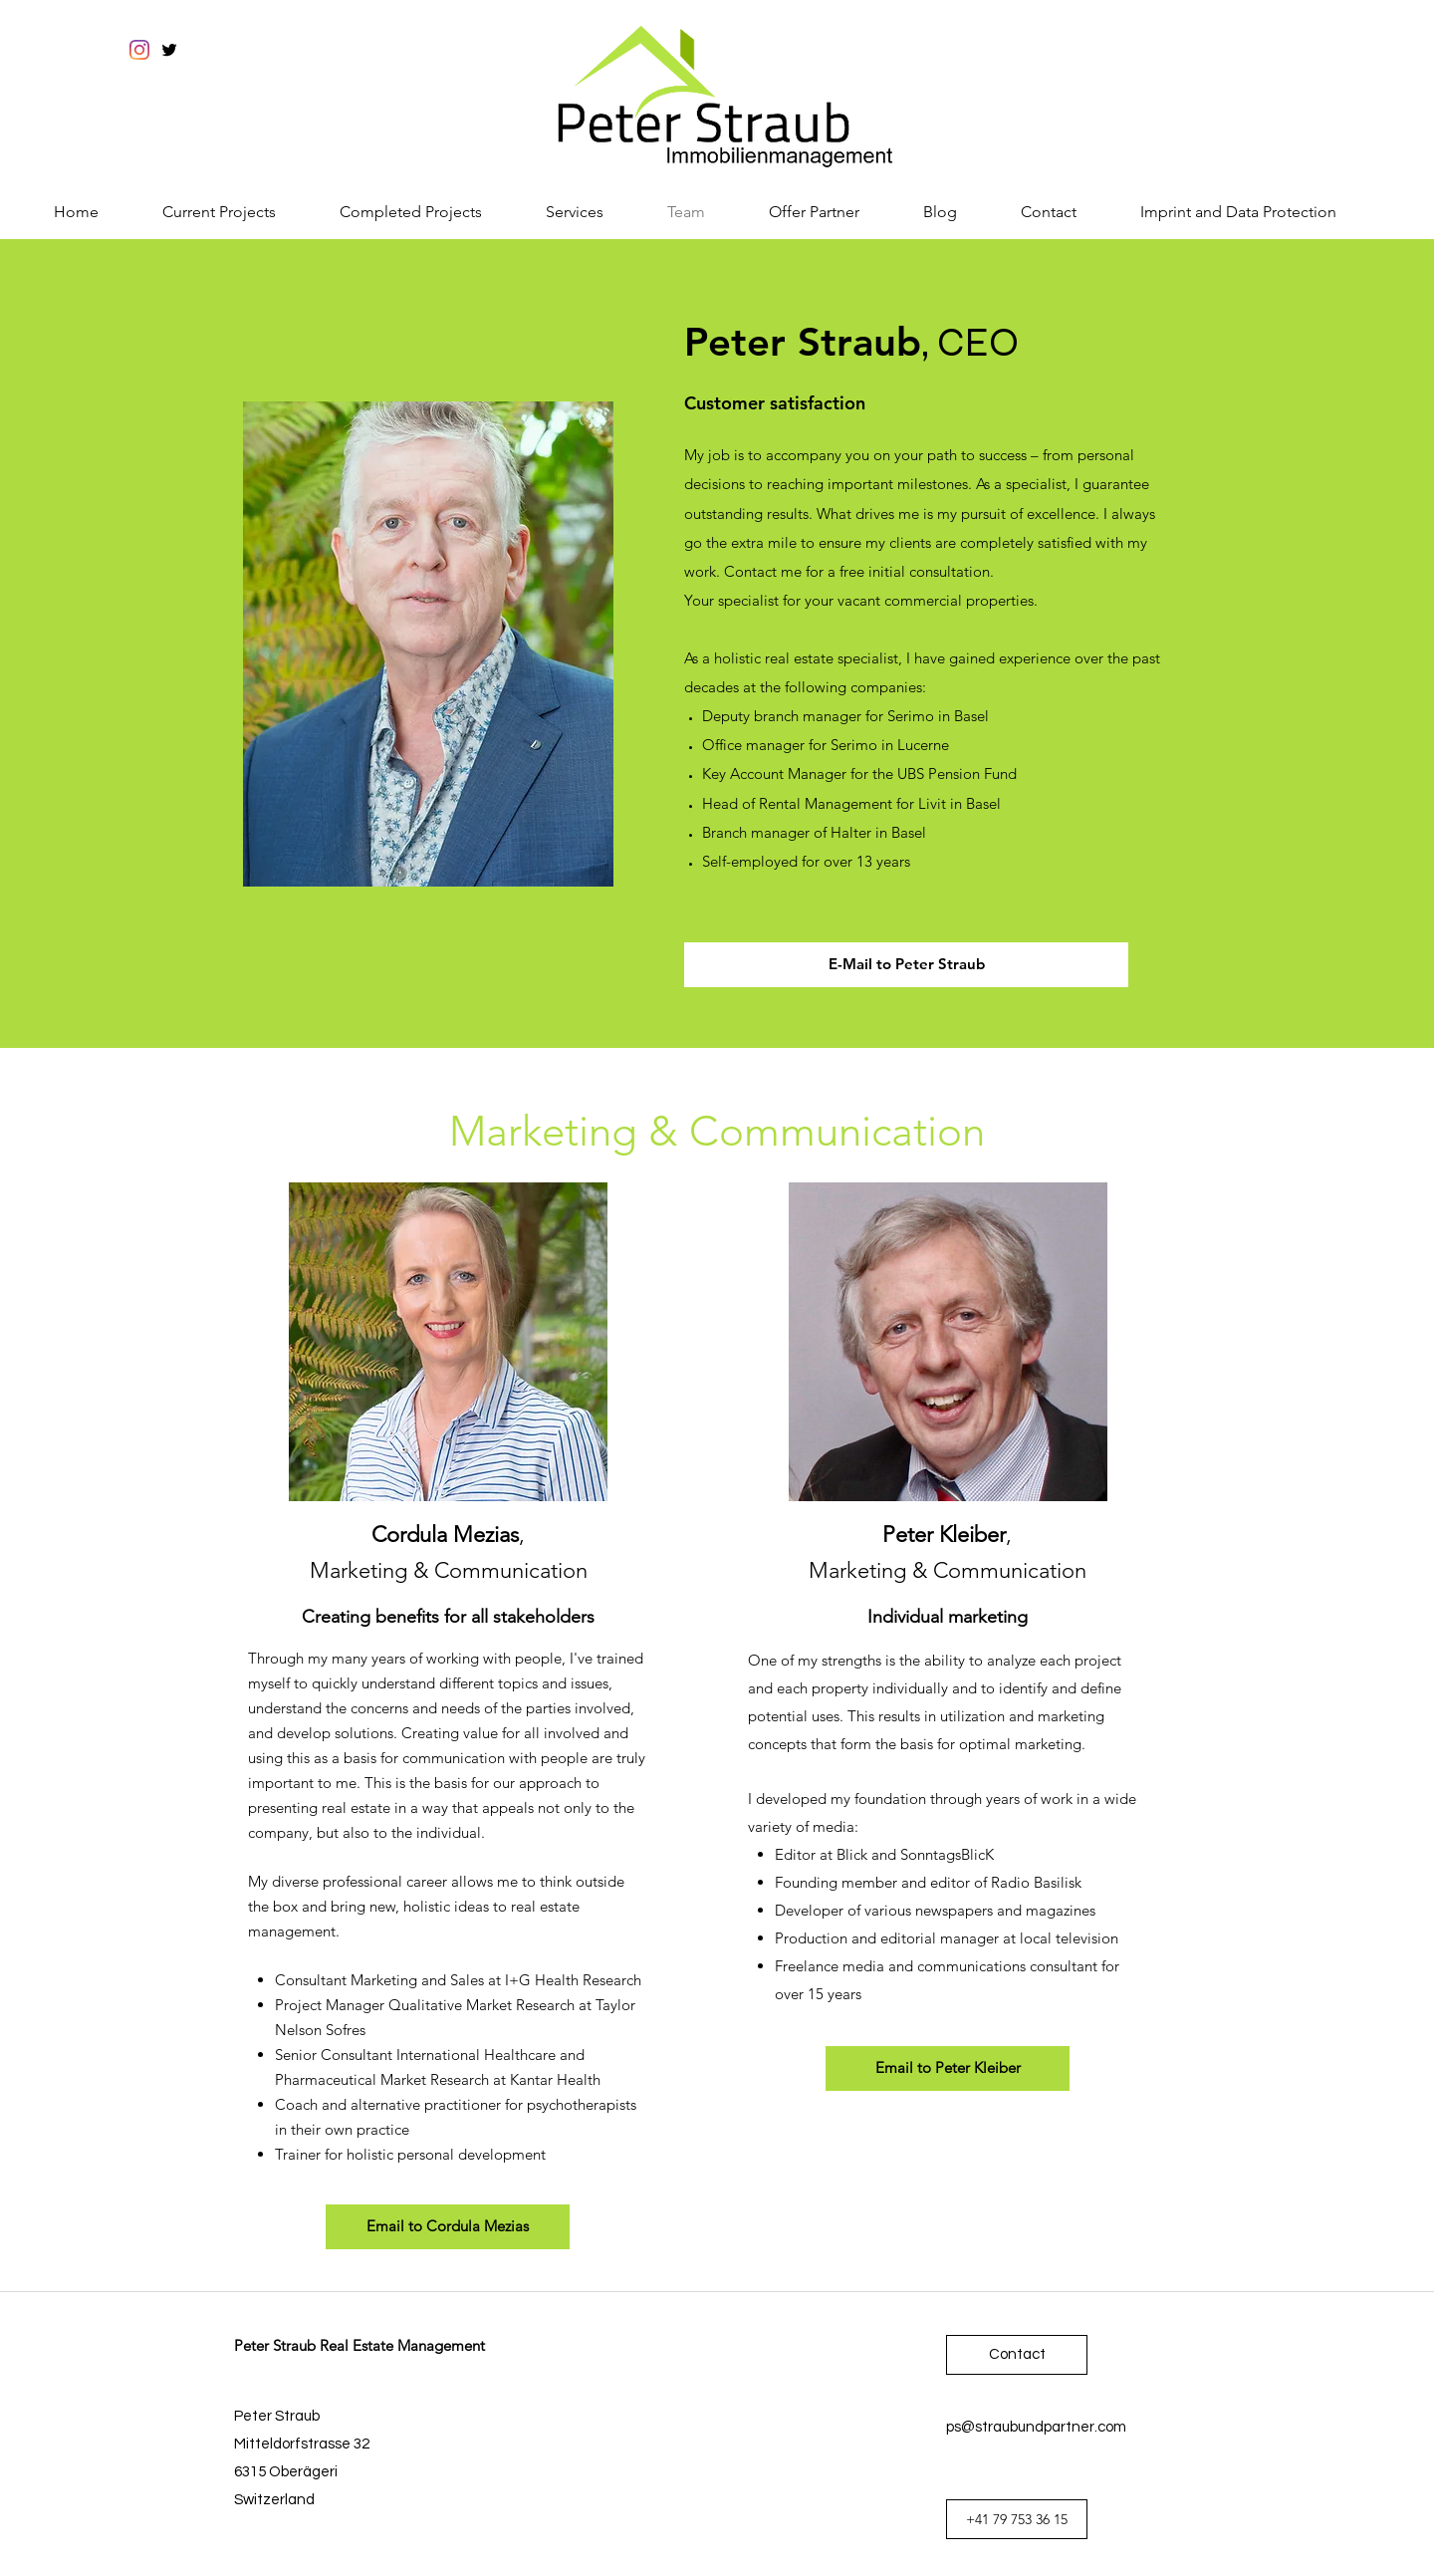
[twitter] (169, 50)
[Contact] (1016, 2355)
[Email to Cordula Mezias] (448, 2226)
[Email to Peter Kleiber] (948, 2068)
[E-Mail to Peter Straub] (906, 964)
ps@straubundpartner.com (1036, 2427)
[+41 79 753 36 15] (1016, 2519)
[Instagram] (139, 50)
